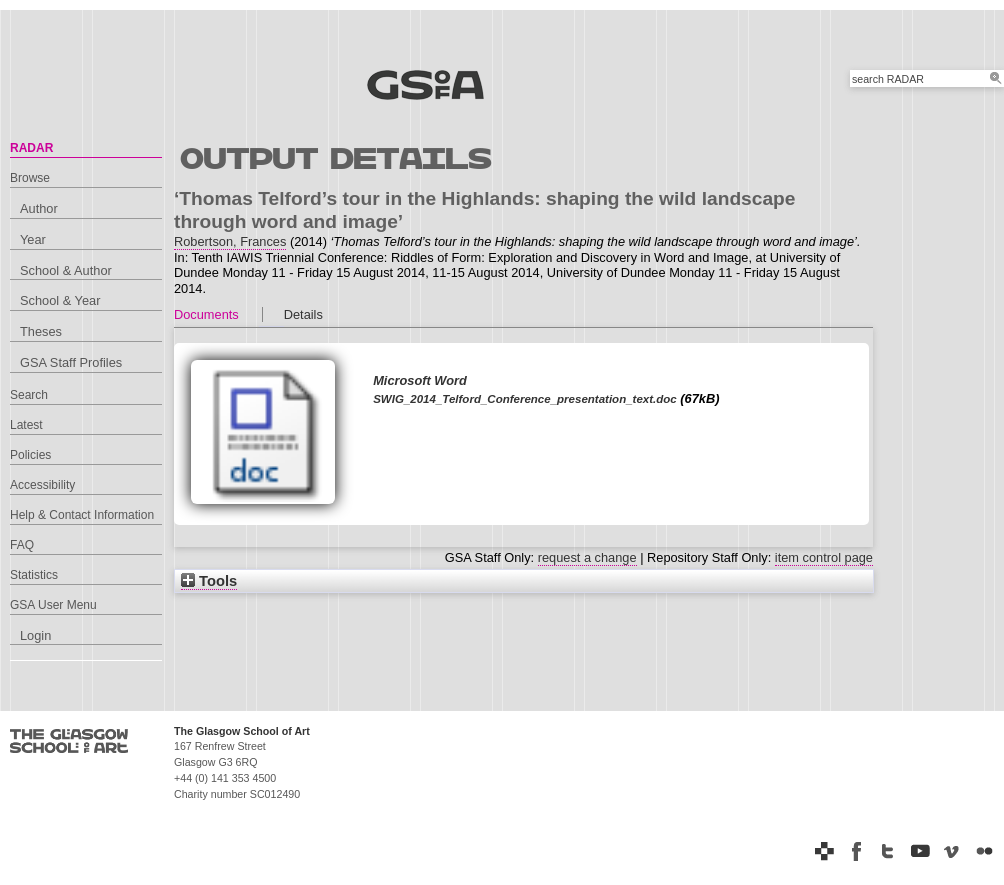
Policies (30, 455)
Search (29, 395)
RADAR (31, 148)
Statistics (34, 575)
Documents (206, 314)
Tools (209, 581)
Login (35, 635)
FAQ (22, 545)
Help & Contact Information (82, 515)
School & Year (60, 300)
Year (33, 239)
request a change (587, 557)
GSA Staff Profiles (71, 362)
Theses (41, 331)
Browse (30, 178)
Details (303, 314)
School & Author (66, 270)
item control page (824, 557)
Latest (26, 425)
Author (39, 208)
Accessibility (42, 485)
